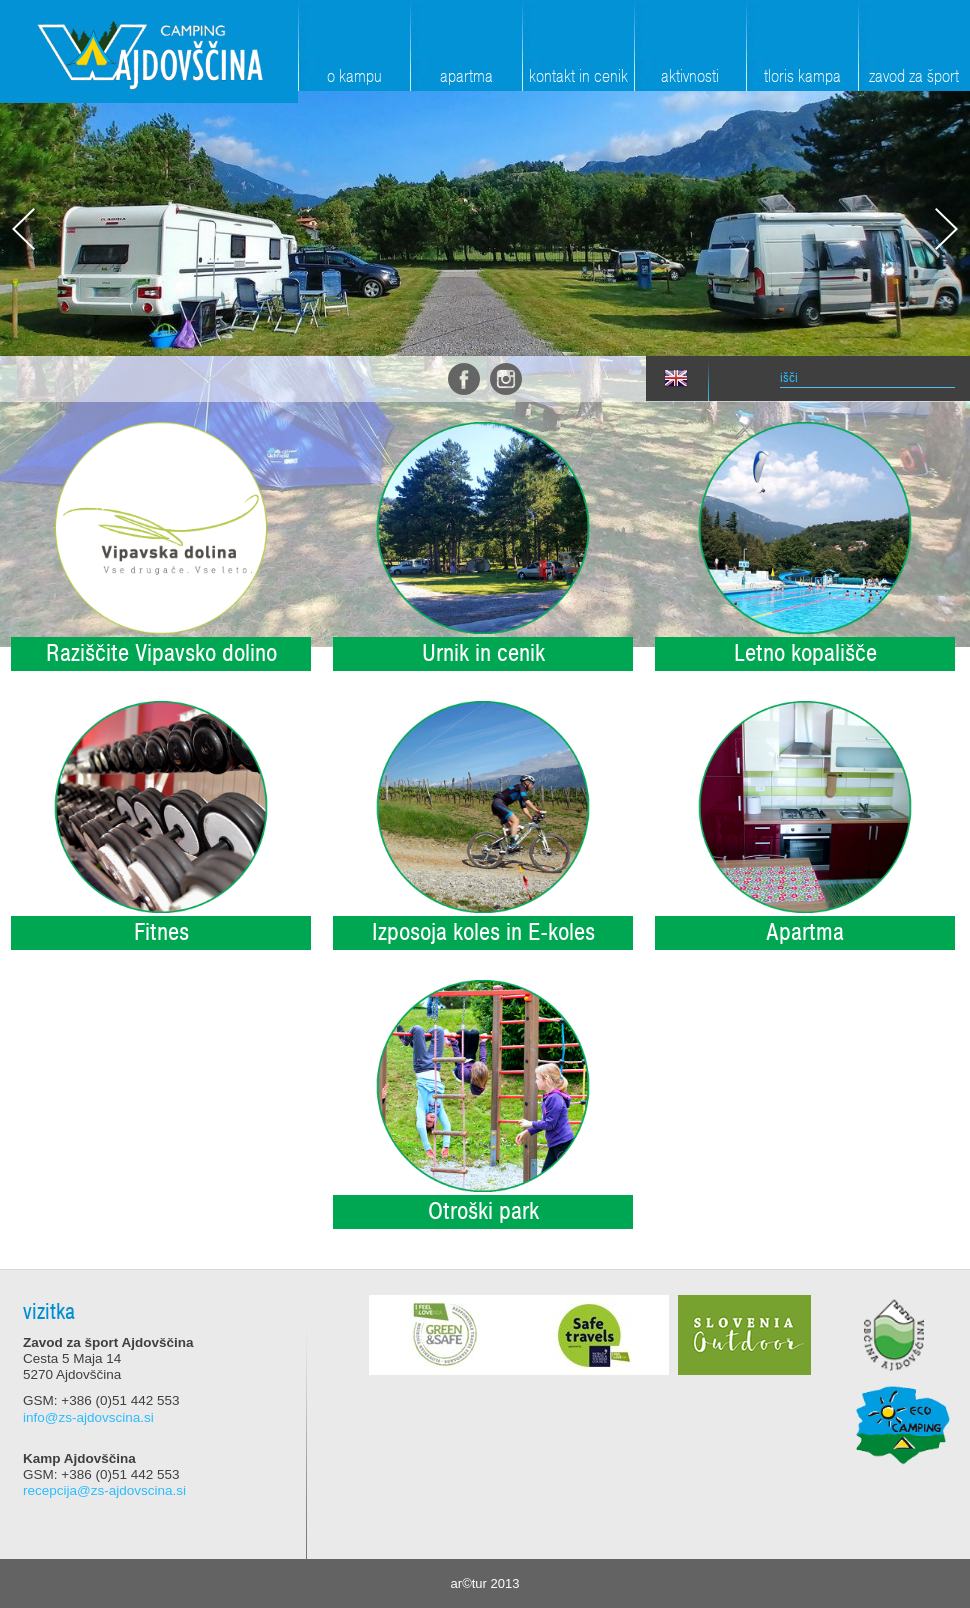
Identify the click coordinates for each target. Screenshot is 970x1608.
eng (676, 378)
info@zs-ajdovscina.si (88, 1417)
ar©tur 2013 (485, 1583)
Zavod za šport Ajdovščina (149, 51)
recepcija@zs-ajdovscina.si (104, 1490)
